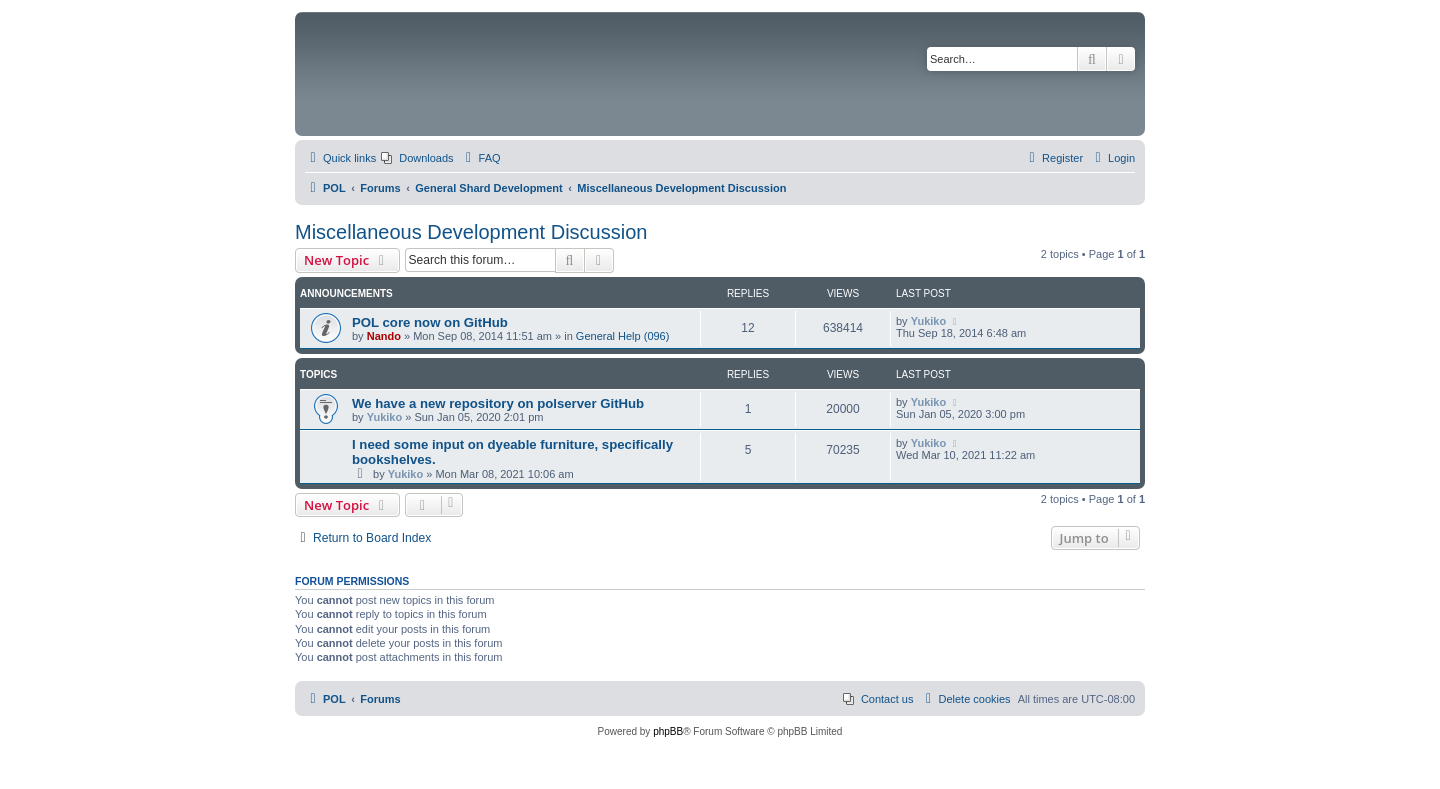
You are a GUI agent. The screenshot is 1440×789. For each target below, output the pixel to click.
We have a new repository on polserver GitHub (498, 403)
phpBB (668, 731)
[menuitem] (417, 158)
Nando (384, 336)
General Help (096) (623, 336)
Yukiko (928, 321)
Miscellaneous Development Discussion (471, 232)
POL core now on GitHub (430, 322)
